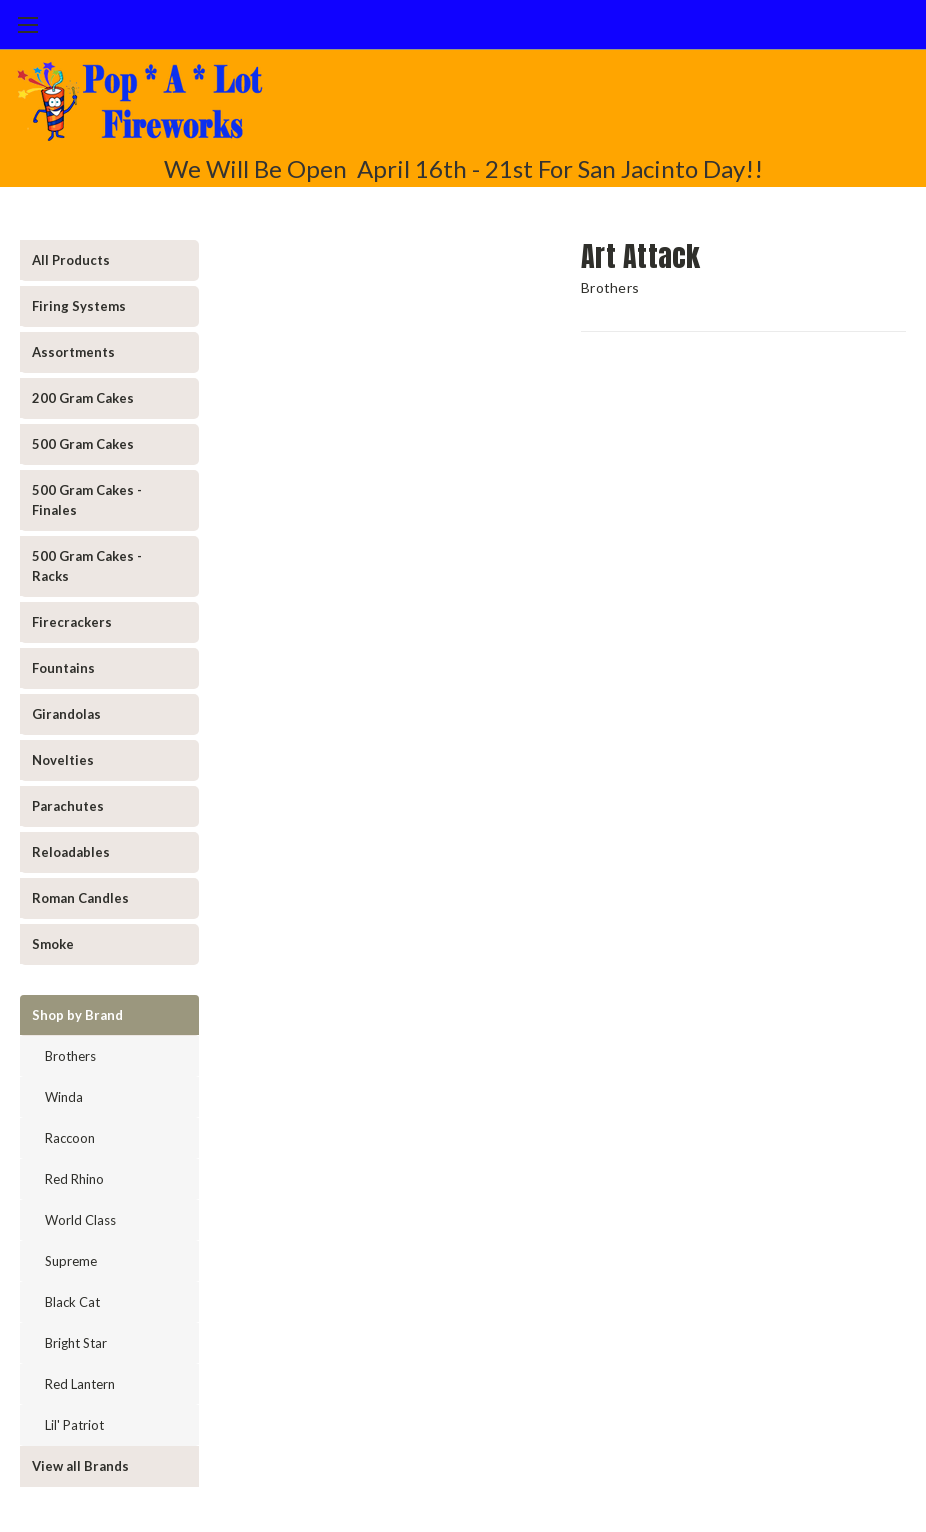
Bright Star (76, 1343)
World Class (80, 1220)
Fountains (63, 668)
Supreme (71, 1261)
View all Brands (80, 1466)
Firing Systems (79, 306)
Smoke (53, 944)
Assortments (73, 352)
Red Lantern (80, 1384)
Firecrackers (72, 622)
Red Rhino (74, 1179)
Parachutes (68, 806)
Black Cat (72, 1302)
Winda (64, 1097)
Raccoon (70, 1138)
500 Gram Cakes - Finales (87, 500)
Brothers (70, 1056)
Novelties (63, 760)
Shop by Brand (77, 1015)
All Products (71, 260)
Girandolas (66, 714)
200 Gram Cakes (83, 398)
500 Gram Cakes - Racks (87, 566)
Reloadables (71, 852)
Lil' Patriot (74, 1425)
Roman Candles (80, 898)
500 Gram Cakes (83, 444)
